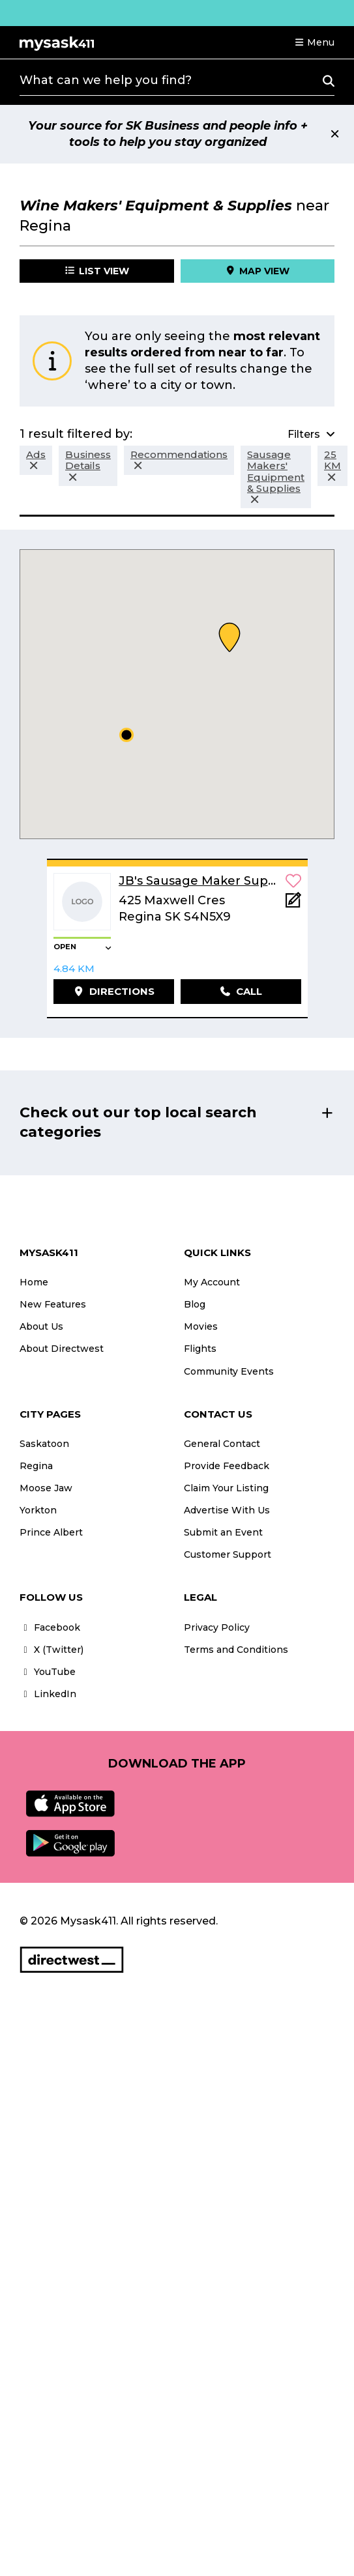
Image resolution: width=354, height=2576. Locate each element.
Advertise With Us (227, 1510)
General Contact (222, 1444)
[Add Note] (293, 904)
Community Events (229, 1371)
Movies (201, 1326)
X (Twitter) (51, 1649)
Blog (194, 1304)
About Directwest (62, 1348)
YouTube (48, 1672)
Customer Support (227, 1554)
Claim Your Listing (226, 1488)
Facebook (50, 1627)
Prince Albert (51, 1532)
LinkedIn (48, 1694)
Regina (36, 1466)
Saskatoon (44, 1444)
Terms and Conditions (236, 1649)
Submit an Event (223, 1532)
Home (34, 1282)
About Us (41, 1326)
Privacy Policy (217, 1627)
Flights (200, 1348)
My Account (212, 1282)
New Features (53, 1304)
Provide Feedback (226, 1466)
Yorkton (38, 1510)
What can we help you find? (106, 80)
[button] (314, 42)
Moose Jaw (46, 1488)
